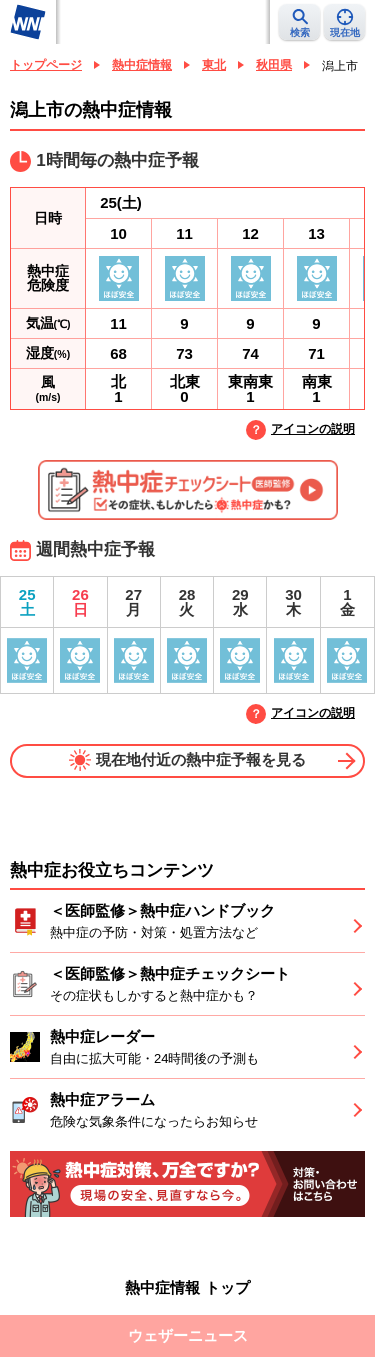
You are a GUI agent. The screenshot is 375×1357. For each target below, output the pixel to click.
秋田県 (274, 65)
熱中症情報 (142, 65)
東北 (214, 65)
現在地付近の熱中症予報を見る (187, 760)
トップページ (46, 65)
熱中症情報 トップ (187, 1287)
